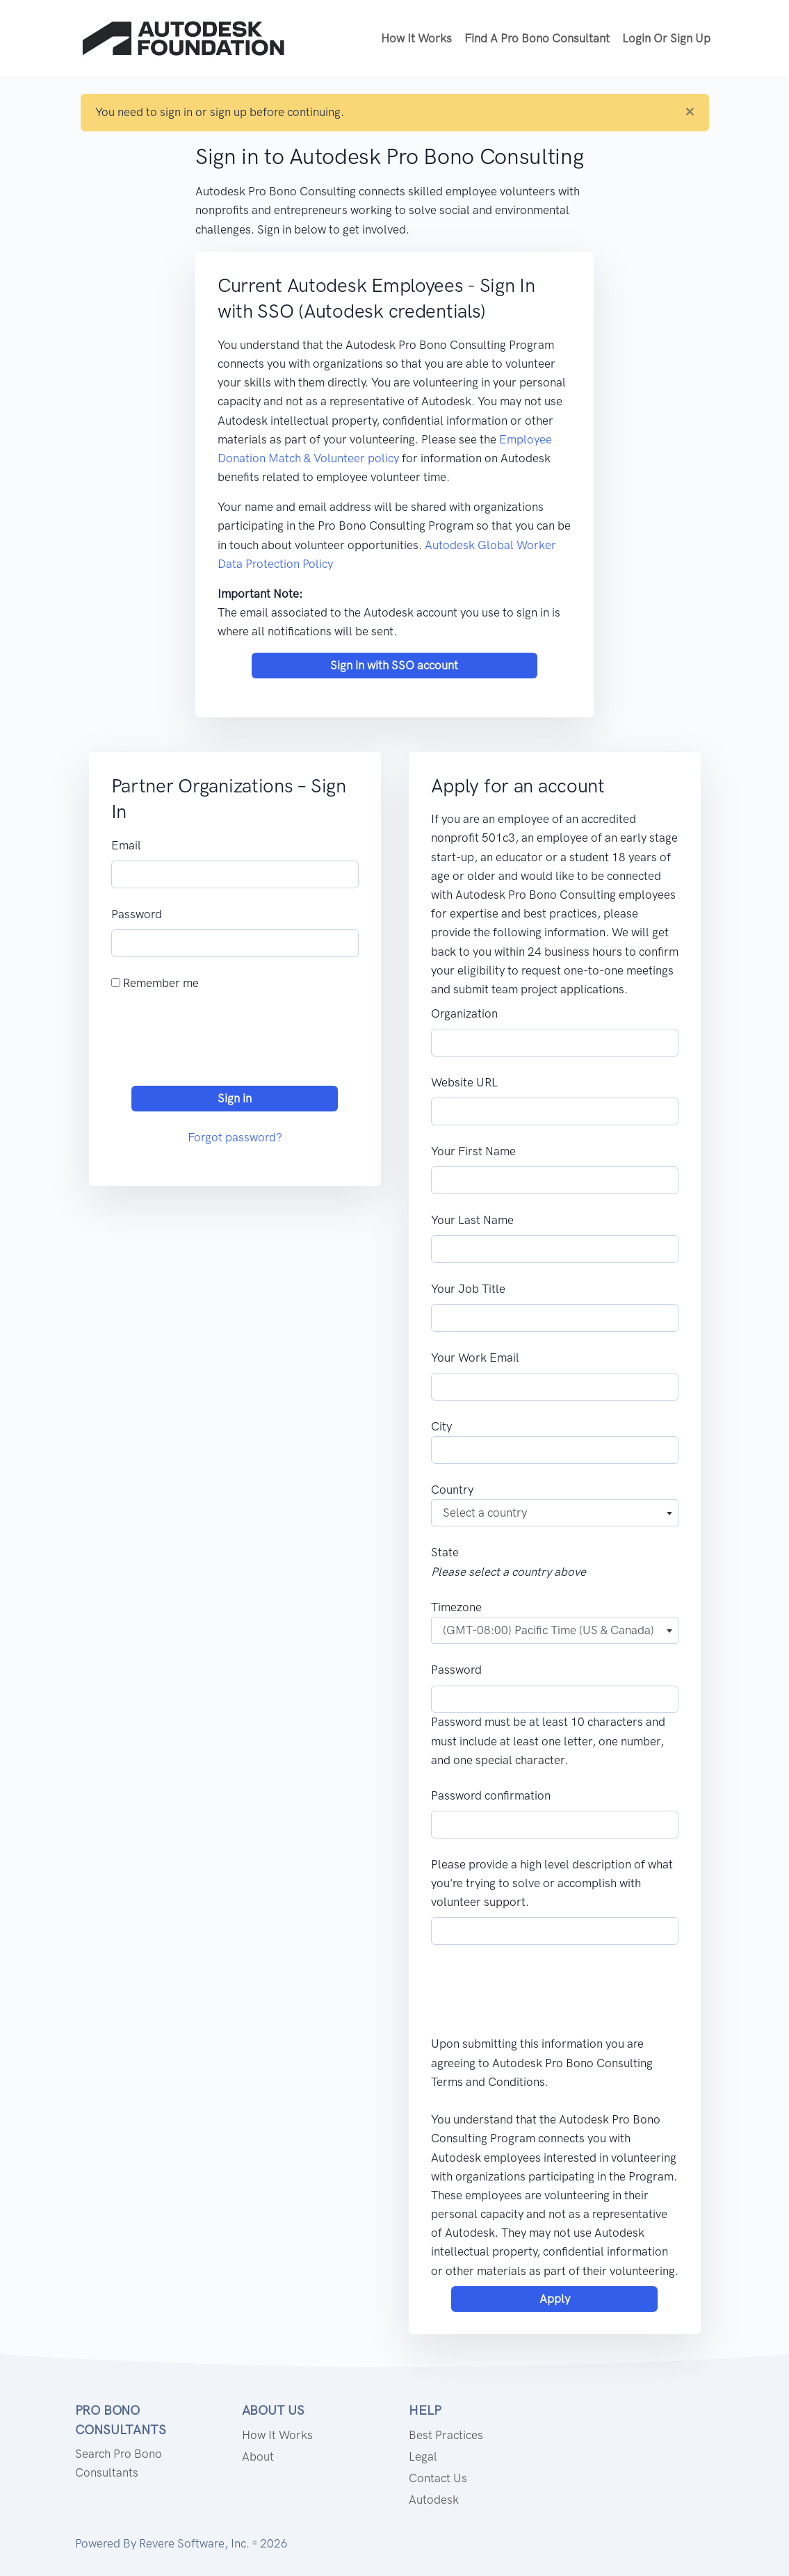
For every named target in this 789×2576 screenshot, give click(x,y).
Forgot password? (235, 1137)
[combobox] (554, 1513)
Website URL (464, 1082)
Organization (464, 1013)
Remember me (155, 983)
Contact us (438, 2478)
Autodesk (434, 2499)
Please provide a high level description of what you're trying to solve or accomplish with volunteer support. (552, 1883)
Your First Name (473, 1151)
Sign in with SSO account (394, 665)
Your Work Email (475, 1357)
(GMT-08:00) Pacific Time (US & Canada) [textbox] (548, 1630)
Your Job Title (468, 1289)
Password (136, 914)
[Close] (689, 112)
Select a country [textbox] (485, 1512)
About (258, 2456)
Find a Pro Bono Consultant (537, 38)
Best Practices (446, 2435)
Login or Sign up (666, 38)
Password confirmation (491, 1795)
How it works (416, 38)
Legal (423, 2456)
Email (126, 845)
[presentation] (217, 1042)
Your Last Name (472, 1220)
